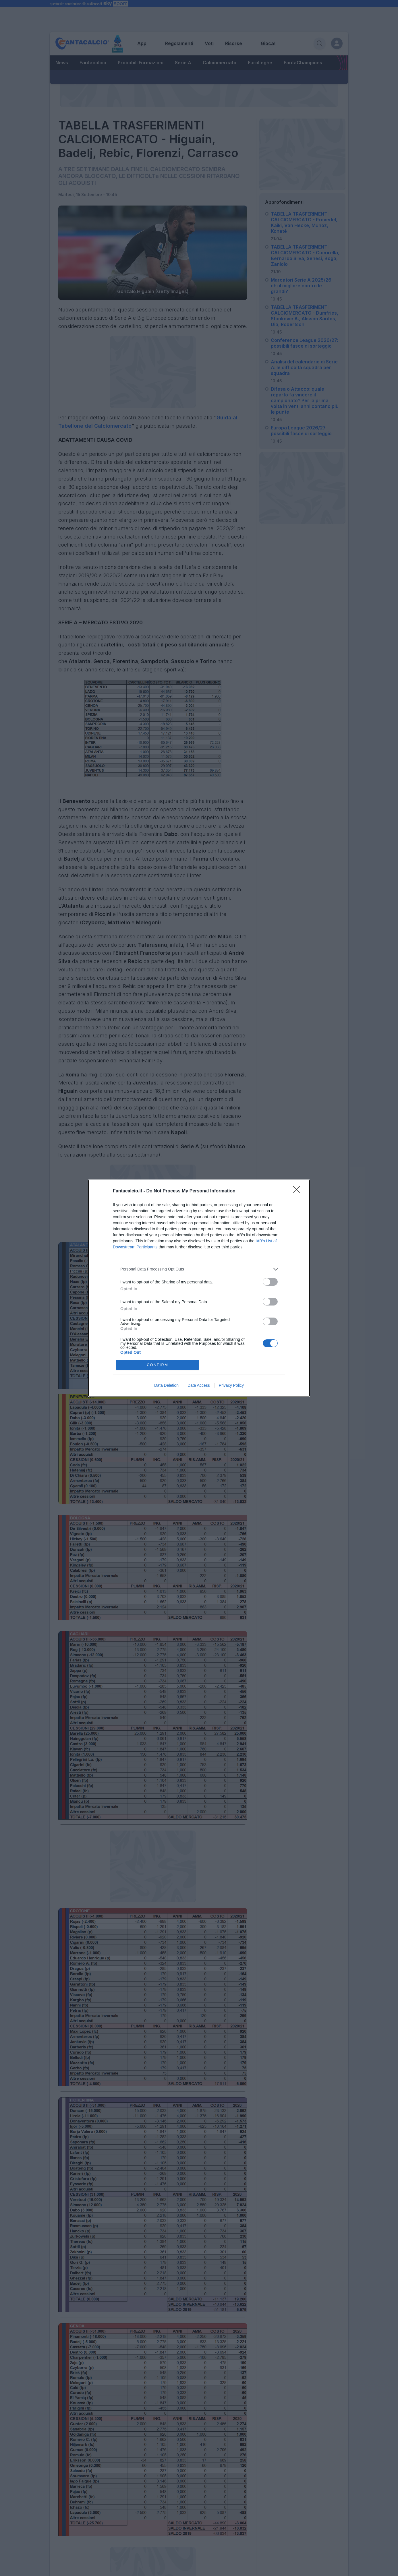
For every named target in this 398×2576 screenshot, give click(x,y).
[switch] (270, 1282)
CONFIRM (157, 1365)
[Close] (298, 1191)
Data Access (199, 1385)
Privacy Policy (231, 1385)
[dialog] (199, 1288)
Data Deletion (166, 1385)
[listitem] (199, 1269)
